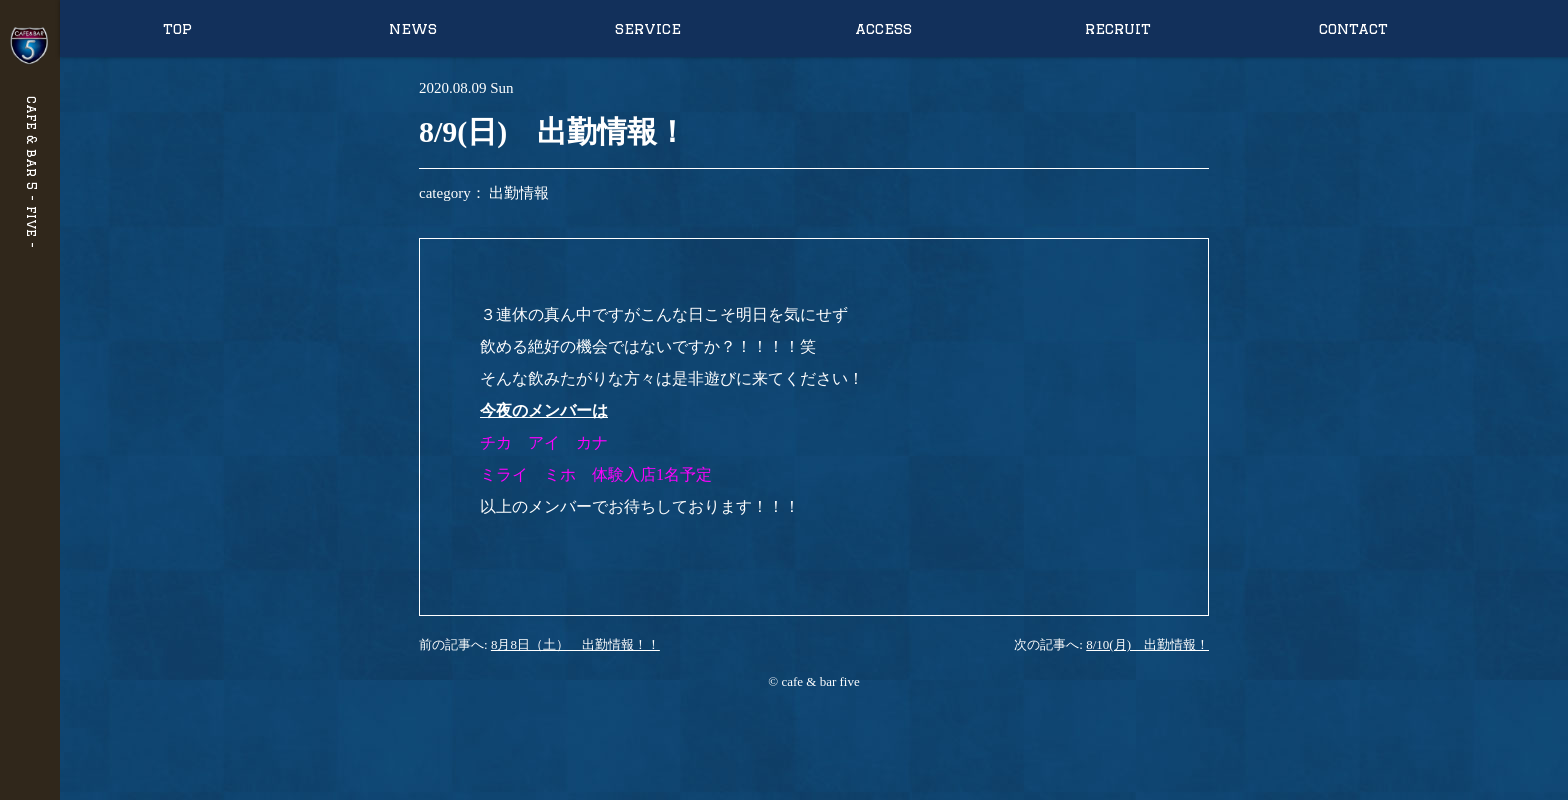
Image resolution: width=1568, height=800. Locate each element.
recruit (1118, 28)
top (177, 28)
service (648, 28)
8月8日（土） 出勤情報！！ (575, 644)
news (413, 28)
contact (1353, 28)
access (883, 28)
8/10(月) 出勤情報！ (1147, 644)
